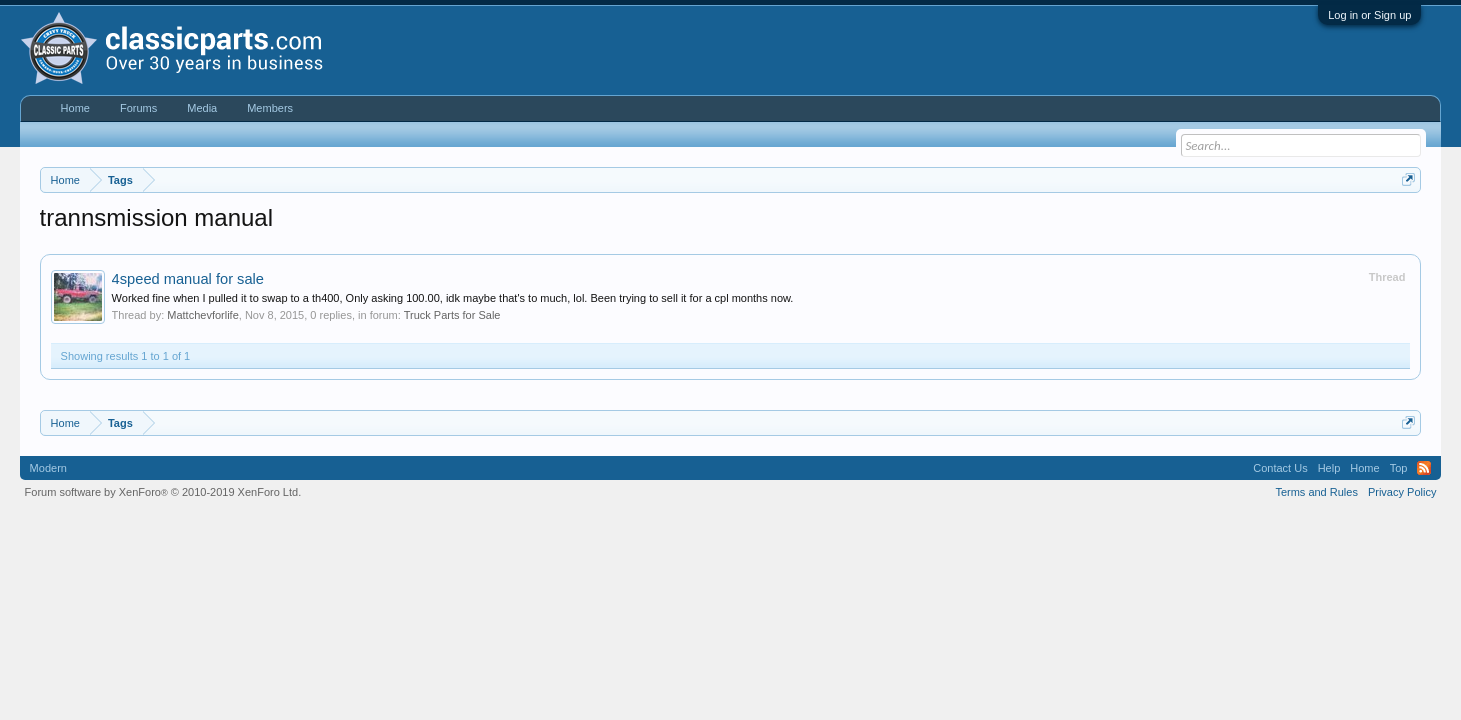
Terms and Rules (1316, 492)
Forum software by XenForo (163, 492)
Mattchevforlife (203, 315)
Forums (138, 108)
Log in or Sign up (1369, 15)
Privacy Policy (1402, 492)
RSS (1424, 468)
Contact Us (1280, 468)
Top (1399, 468)
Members (270, 108)
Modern (48, 468)
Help (1329, 468)
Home (75, 108)
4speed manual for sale (188, 279)
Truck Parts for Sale (452, 315)
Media (202, 108)
